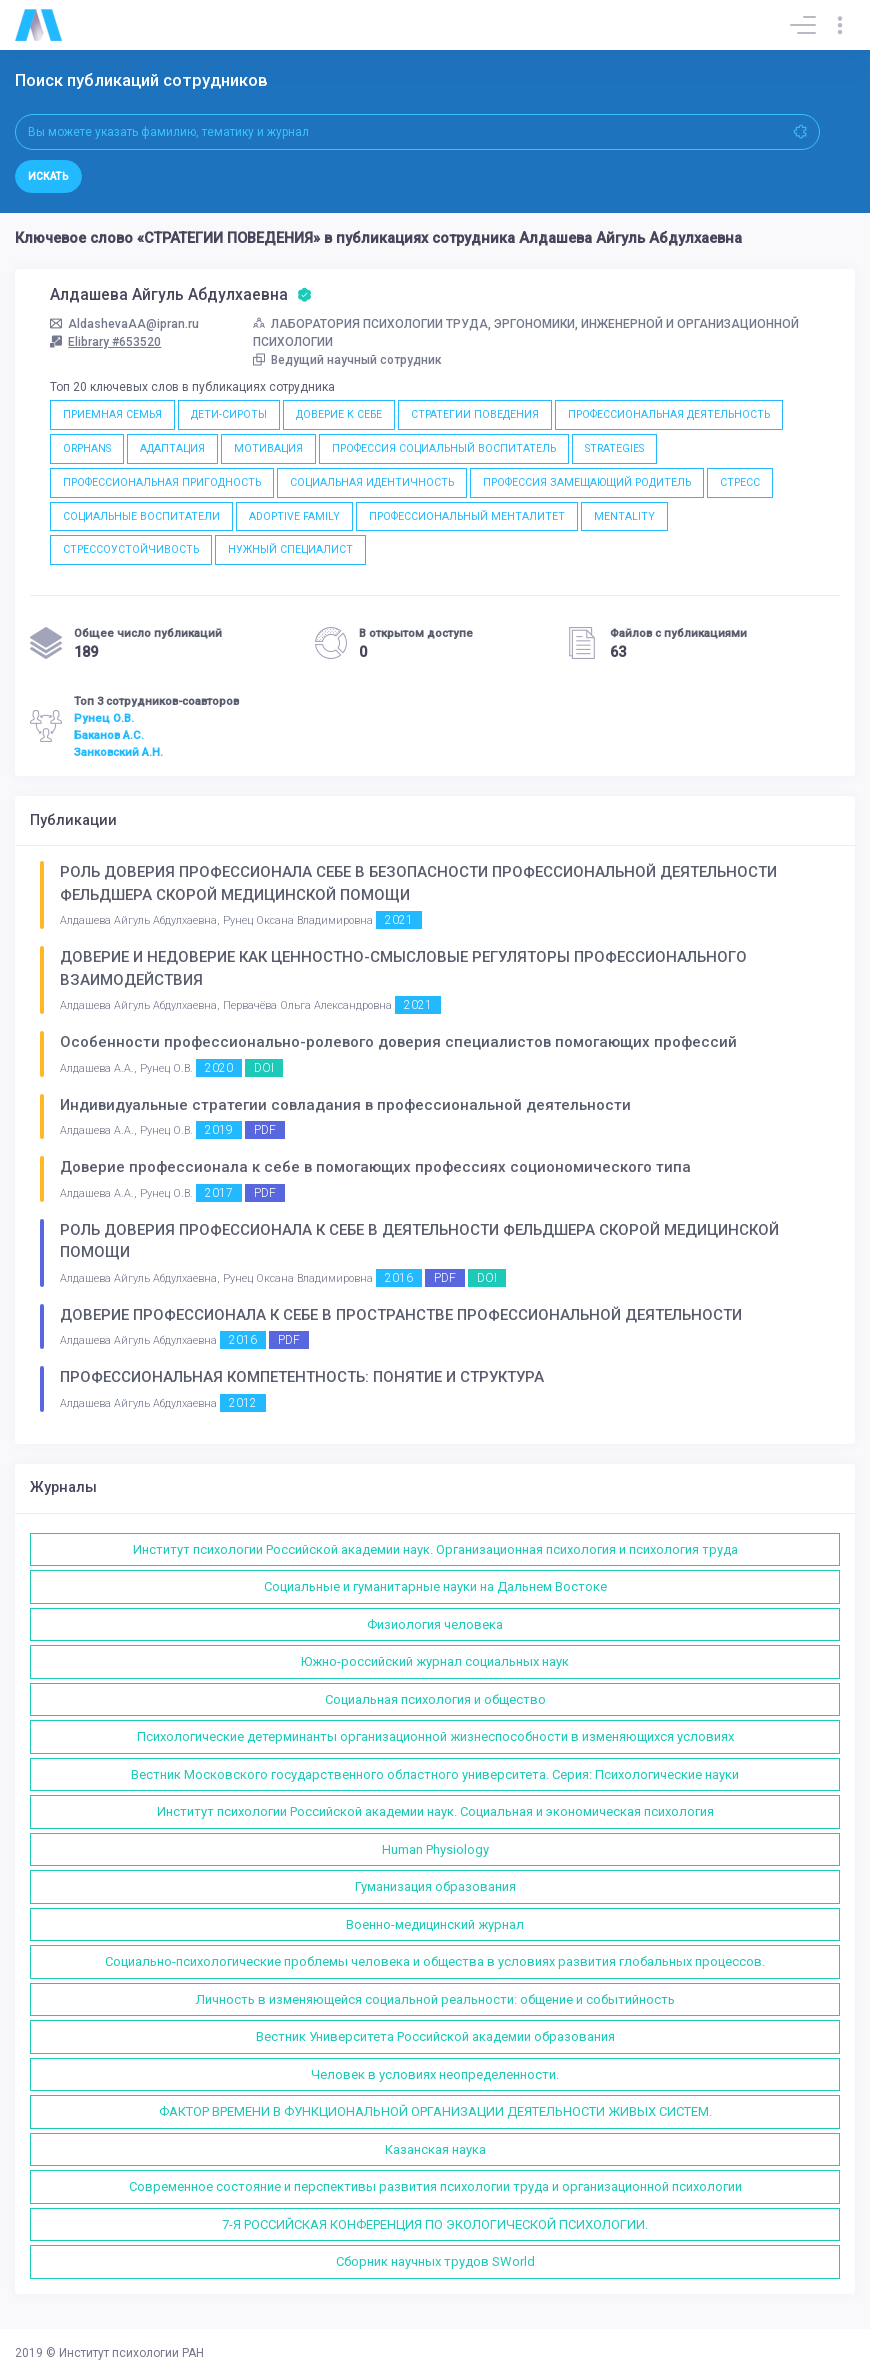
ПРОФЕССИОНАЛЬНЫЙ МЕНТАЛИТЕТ (467, 516)
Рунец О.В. (104, 718)
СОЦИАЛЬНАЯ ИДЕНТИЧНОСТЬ (372, 482)
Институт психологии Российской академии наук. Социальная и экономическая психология (435, 1811)
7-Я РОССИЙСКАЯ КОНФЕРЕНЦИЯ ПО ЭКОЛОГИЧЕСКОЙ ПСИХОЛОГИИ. (435, 2224)
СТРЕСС (740, 482)
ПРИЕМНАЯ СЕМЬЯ (112, 414)
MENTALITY (624, 516)
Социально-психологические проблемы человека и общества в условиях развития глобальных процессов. (435, 1961)
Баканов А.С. (109, 735)
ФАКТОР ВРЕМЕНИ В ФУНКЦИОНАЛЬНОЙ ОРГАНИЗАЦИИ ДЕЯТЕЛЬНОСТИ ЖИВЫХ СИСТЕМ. (435, 2111)
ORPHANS (87, 448)
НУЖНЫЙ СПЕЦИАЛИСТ (290, 549)
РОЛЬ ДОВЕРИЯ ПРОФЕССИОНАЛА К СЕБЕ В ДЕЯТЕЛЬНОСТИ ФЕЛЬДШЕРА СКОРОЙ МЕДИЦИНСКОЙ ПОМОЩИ (419, 1241)
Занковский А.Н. (118, 752)
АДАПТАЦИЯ (172, 448)
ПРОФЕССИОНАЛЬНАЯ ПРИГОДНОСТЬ (162, 482)
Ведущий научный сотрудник (347, 360)
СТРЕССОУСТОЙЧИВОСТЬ (131, 549)
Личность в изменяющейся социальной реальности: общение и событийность (435, 1999)
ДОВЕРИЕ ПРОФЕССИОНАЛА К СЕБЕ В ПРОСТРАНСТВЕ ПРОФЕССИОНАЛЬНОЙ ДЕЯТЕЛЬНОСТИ (401, 1315)
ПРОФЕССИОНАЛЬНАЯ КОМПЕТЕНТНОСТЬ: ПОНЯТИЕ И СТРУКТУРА (302, 1377)
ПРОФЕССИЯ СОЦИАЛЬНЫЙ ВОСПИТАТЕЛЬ (444, 448)
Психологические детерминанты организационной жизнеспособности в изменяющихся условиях (435, 1736)
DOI (264, 1068)
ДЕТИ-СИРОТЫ (229, 414)
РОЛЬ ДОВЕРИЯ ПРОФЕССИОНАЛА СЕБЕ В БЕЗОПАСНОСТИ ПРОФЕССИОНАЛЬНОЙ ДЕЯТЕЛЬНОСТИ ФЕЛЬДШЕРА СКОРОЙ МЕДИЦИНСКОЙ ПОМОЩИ (418, 883)
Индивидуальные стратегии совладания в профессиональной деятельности (345, 1105)
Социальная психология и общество (435, 1699)
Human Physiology (435, 1849)
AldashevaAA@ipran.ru (124, 324)
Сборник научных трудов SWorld (435, 2261)
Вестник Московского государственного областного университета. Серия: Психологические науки (435, 1774)
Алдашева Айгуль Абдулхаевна (181, 295)
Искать (48, 176)
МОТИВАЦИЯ (268, 448)
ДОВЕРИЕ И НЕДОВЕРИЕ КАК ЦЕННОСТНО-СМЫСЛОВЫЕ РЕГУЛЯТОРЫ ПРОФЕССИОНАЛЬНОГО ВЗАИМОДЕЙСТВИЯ (403, 968)
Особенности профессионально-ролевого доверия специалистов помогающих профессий (398, 1042)
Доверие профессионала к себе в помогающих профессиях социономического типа (375, 1167)
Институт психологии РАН (131, 2353)
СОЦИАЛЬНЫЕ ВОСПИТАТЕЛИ (141, 516)
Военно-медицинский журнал (435, 1924)
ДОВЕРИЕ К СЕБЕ (339, 414)
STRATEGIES (614, 448)
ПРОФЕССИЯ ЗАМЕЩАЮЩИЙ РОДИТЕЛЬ (587, 482)
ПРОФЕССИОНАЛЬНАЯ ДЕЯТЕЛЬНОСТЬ (669, 414)
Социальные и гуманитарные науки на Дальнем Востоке (435, 1586)
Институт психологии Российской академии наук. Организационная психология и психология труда (435, 1549)
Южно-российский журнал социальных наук (435, 1661)
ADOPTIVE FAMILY (294, 516)
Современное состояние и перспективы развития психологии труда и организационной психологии (435, 2186)
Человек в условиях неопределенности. (435, 2074)
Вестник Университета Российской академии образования (435, 2036)
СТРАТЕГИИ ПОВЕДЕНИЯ (475, 414)
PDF (265, 1130)
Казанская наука (435, 2149)
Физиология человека (435, 1624)
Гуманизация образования (435, 1886)
